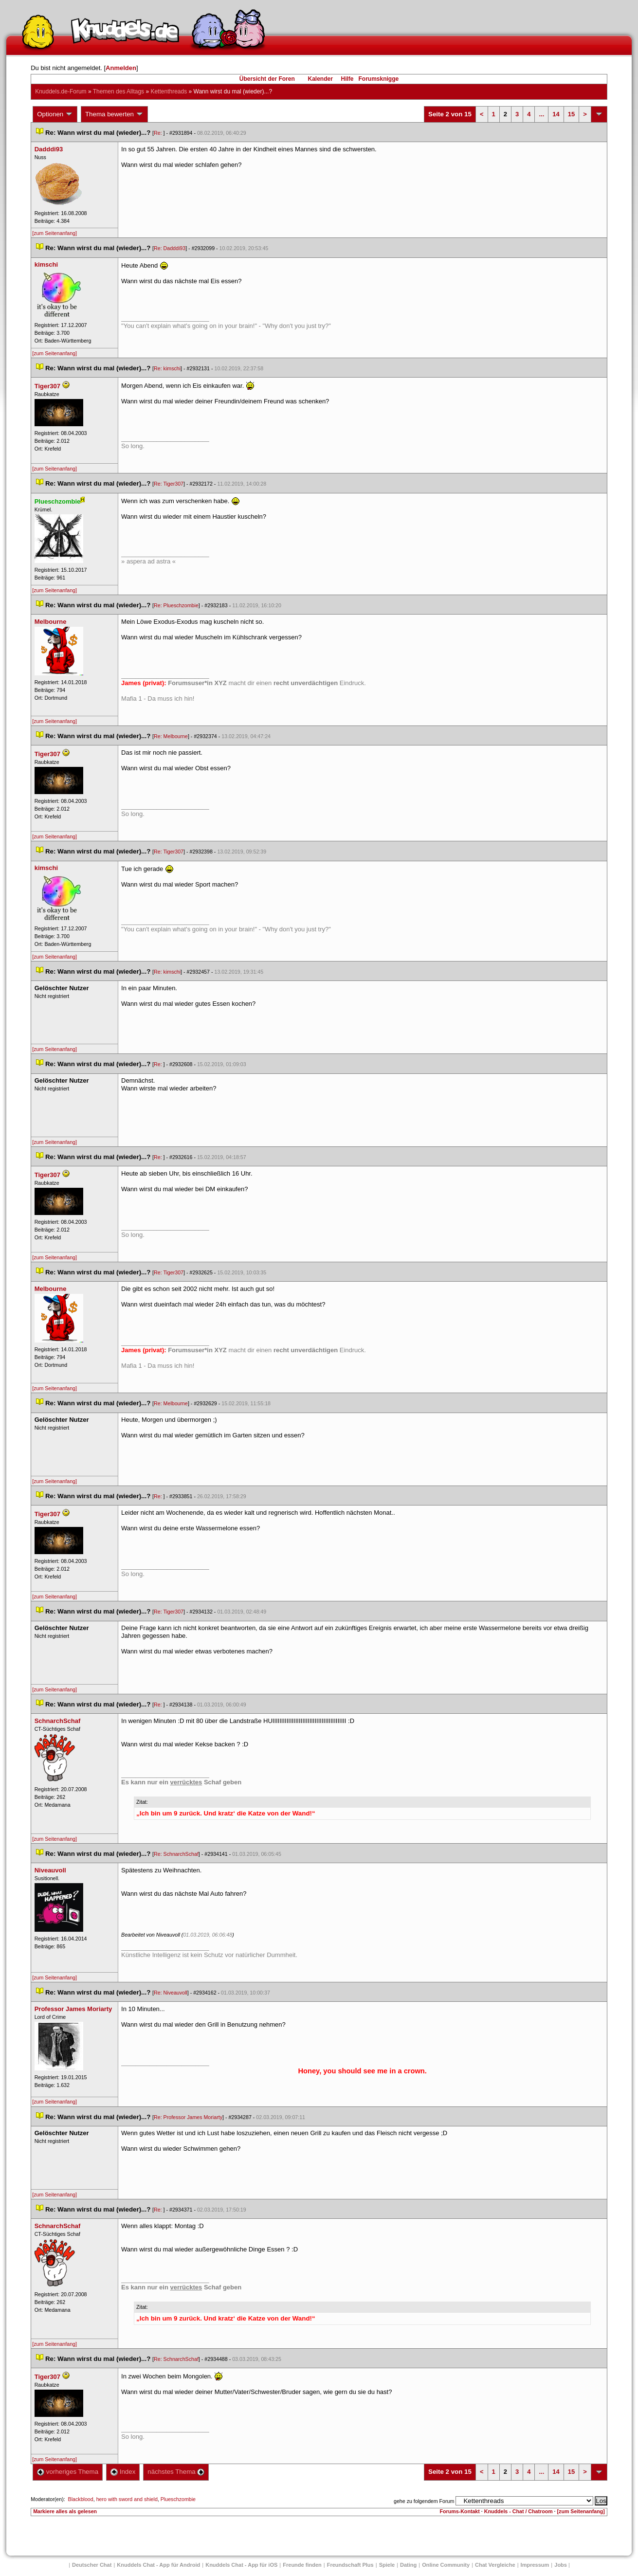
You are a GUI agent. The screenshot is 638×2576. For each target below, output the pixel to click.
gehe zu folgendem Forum (424, 2501)
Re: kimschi (167, 368)
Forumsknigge (379, 78)
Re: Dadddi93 (169, 248)
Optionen (55, 114)
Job (560, 2565)
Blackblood (80, 2499)
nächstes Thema (175, 2471)
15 (571, 114)
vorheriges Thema (67, 2471)
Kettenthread (168, 91)
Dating (408, 2565)
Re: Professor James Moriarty (188, 2117)
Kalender (320, 78)
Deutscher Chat (91, 2565)
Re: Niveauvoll (170, 1992)
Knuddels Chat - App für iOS (241, 2565)
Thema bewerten (114, 114)
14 (555, 114)
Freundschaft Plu (350, 2565)
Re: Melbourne (171, 736)
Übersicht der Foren (267, 78)
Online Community (446, 2565)
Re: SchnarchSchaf (176, 1854)
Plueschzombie (178, 2499)
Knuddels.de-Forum (60, 91)
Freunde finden (302, 2565)
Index (122, 2471)
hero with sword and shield (127, 2499)
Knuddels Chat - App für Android (158, 2565)
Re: (159, 133)
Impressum (535, 2565)
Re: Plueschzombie (176, 605)
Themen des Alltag (118, 91)
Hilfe (347, 78)
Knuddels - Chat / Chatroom (518, 2511)
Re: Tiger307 (168, 484)
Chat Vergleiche (495, 2565)
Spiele (387, 2565)
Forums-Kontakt (460, 2511)
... (541, 114)
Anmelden (121, 68)
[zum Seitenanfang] (54, 233)
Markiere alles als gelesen (65, 2511)
